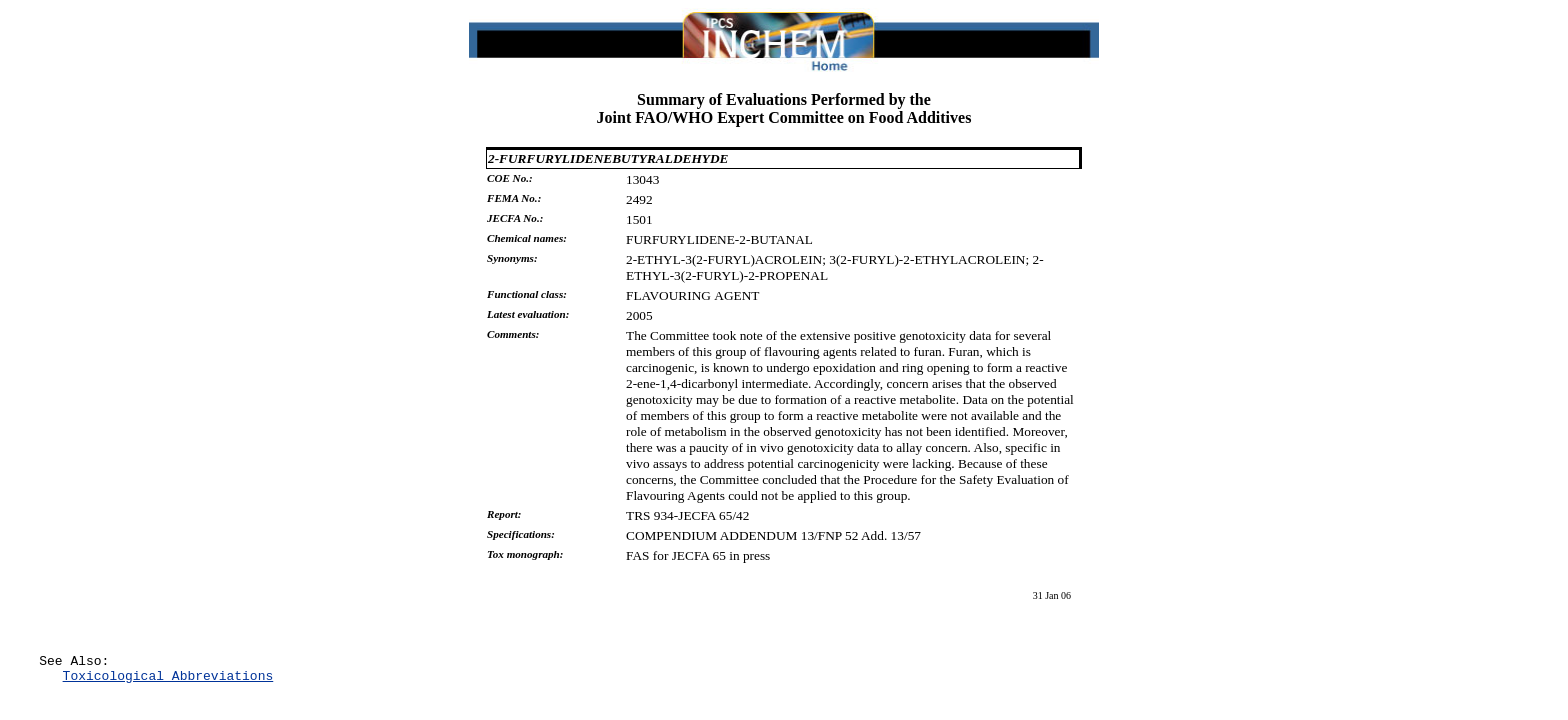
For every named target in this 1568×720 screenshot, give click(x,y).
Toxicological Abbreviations (168, 681)
